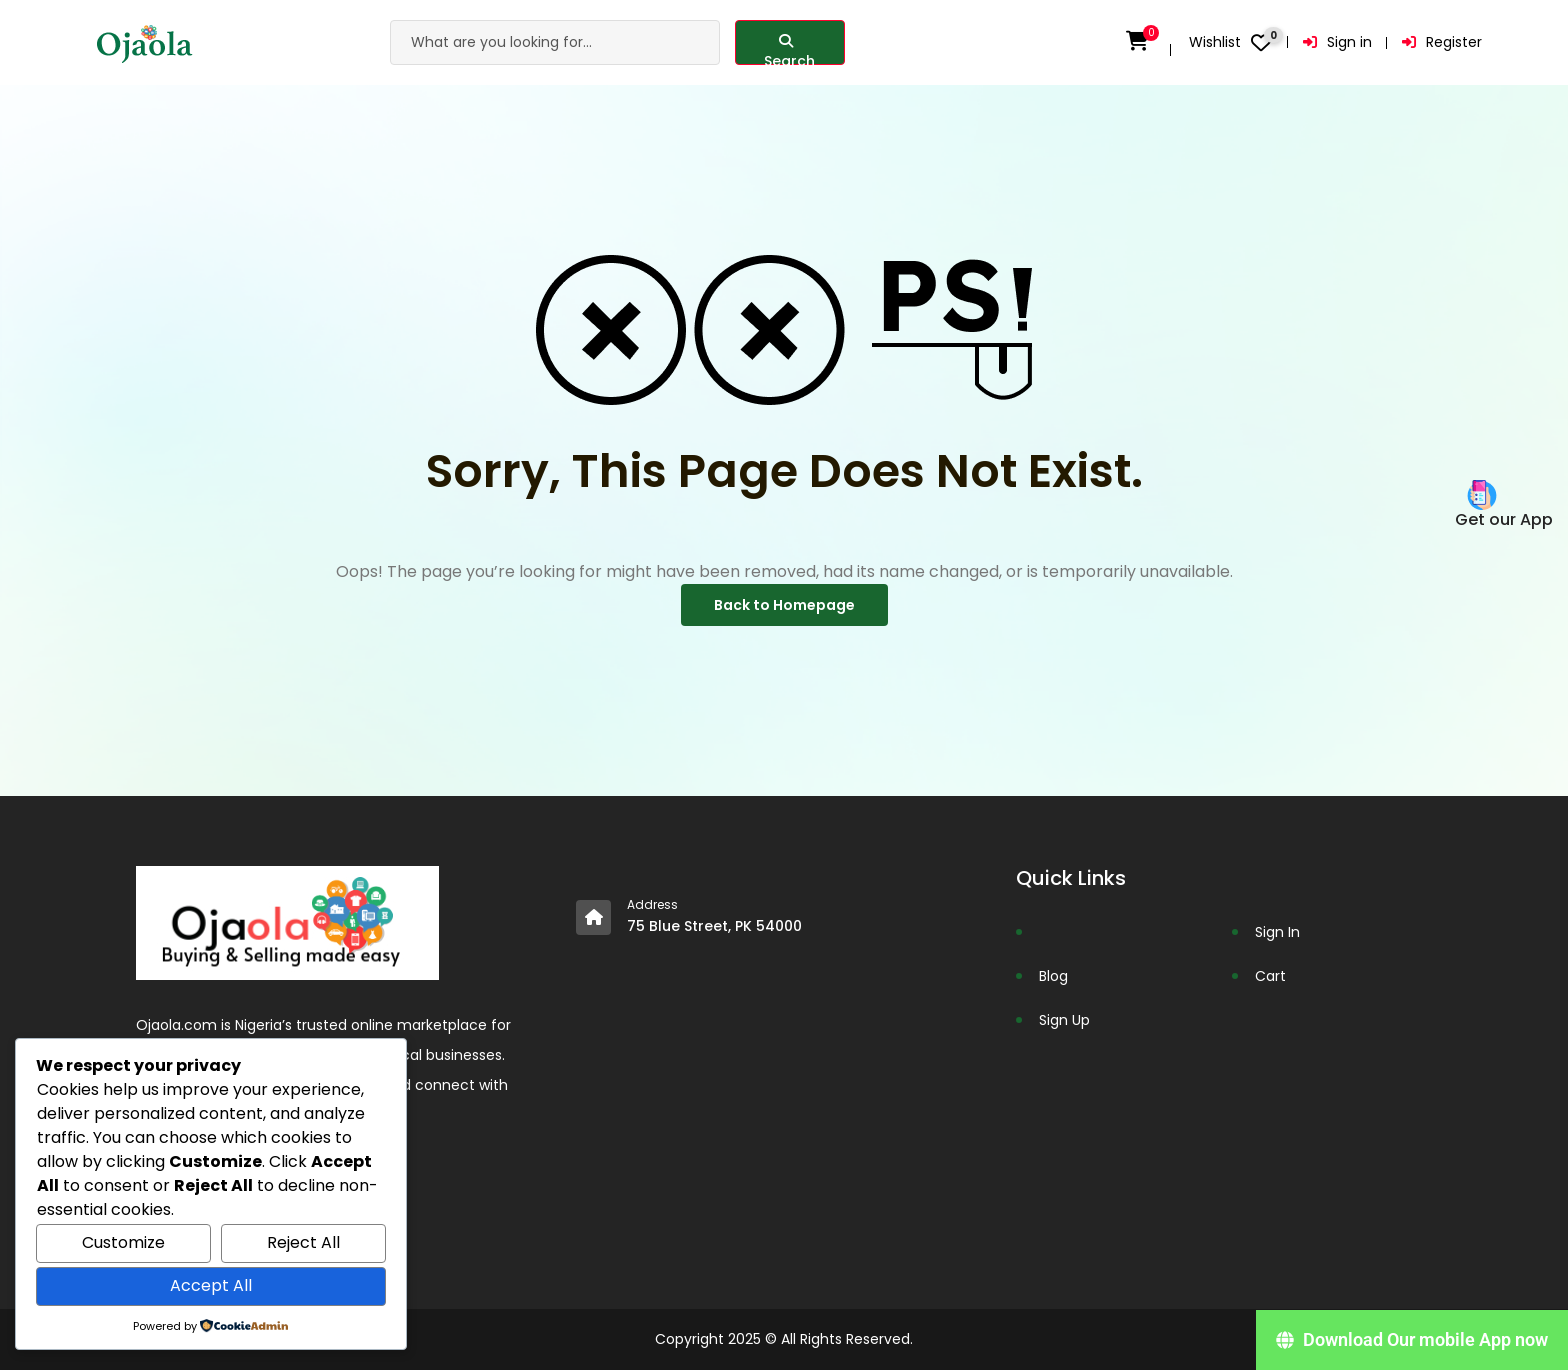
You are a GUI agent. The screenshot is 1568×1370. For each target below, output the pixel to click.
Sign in (1337, 42)
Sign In (1277, 932)
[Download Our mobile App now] (1412, 1340)
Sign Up (1064, 1020)
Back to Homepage (784, 605)
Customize (123, 1242)
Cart (1270, 976)
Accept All (211, 1285)
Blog (1053, 976)
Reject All (303, 1242)
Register (1442, 42)
